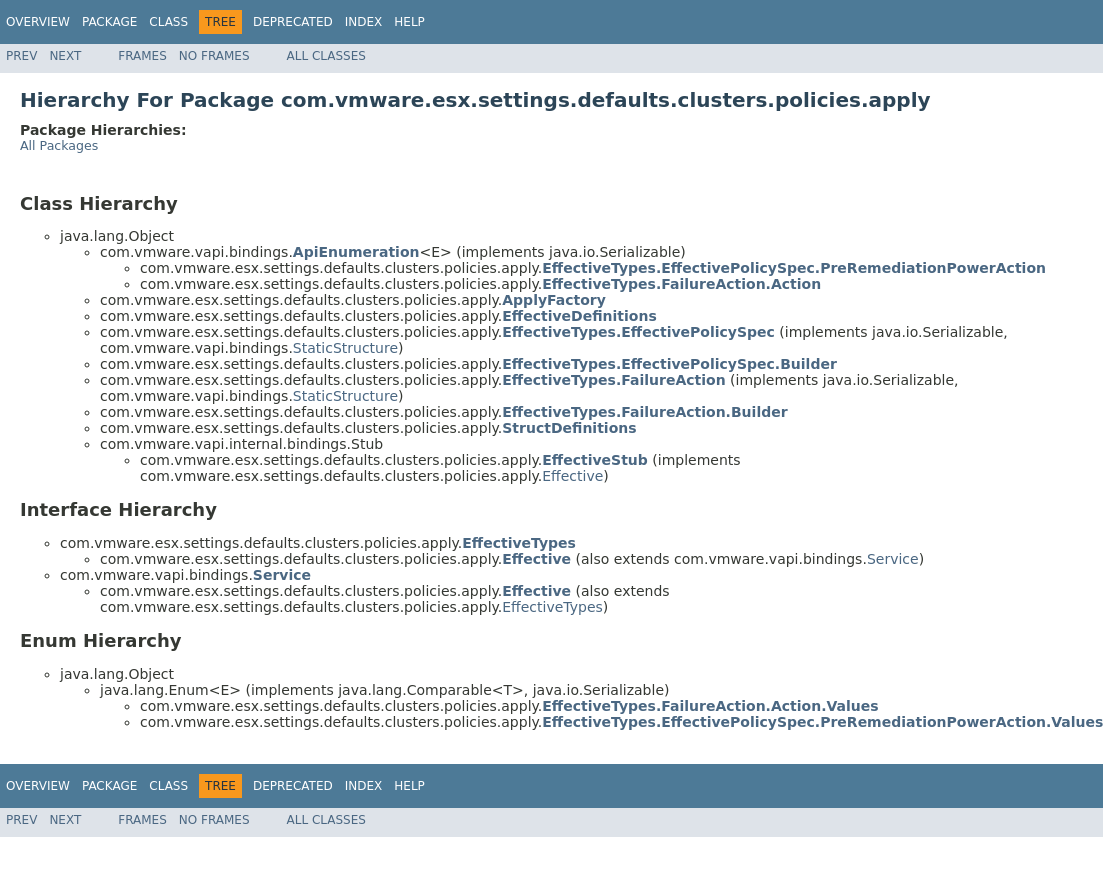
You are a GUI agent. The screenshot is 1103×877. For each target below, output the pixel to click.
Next (65, 56)
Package (109, 22)
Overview (38, 22)
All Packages (59, 145)
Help (409, 22)
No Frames (214, 56)
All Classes (326, 56)
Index (364, 22)
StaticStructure (345, 348)
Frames (142, 56)
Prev (21, 56)
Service (893, 559)
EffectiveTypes (552, 607)
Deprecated (293, 22)
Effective (572, 476)
